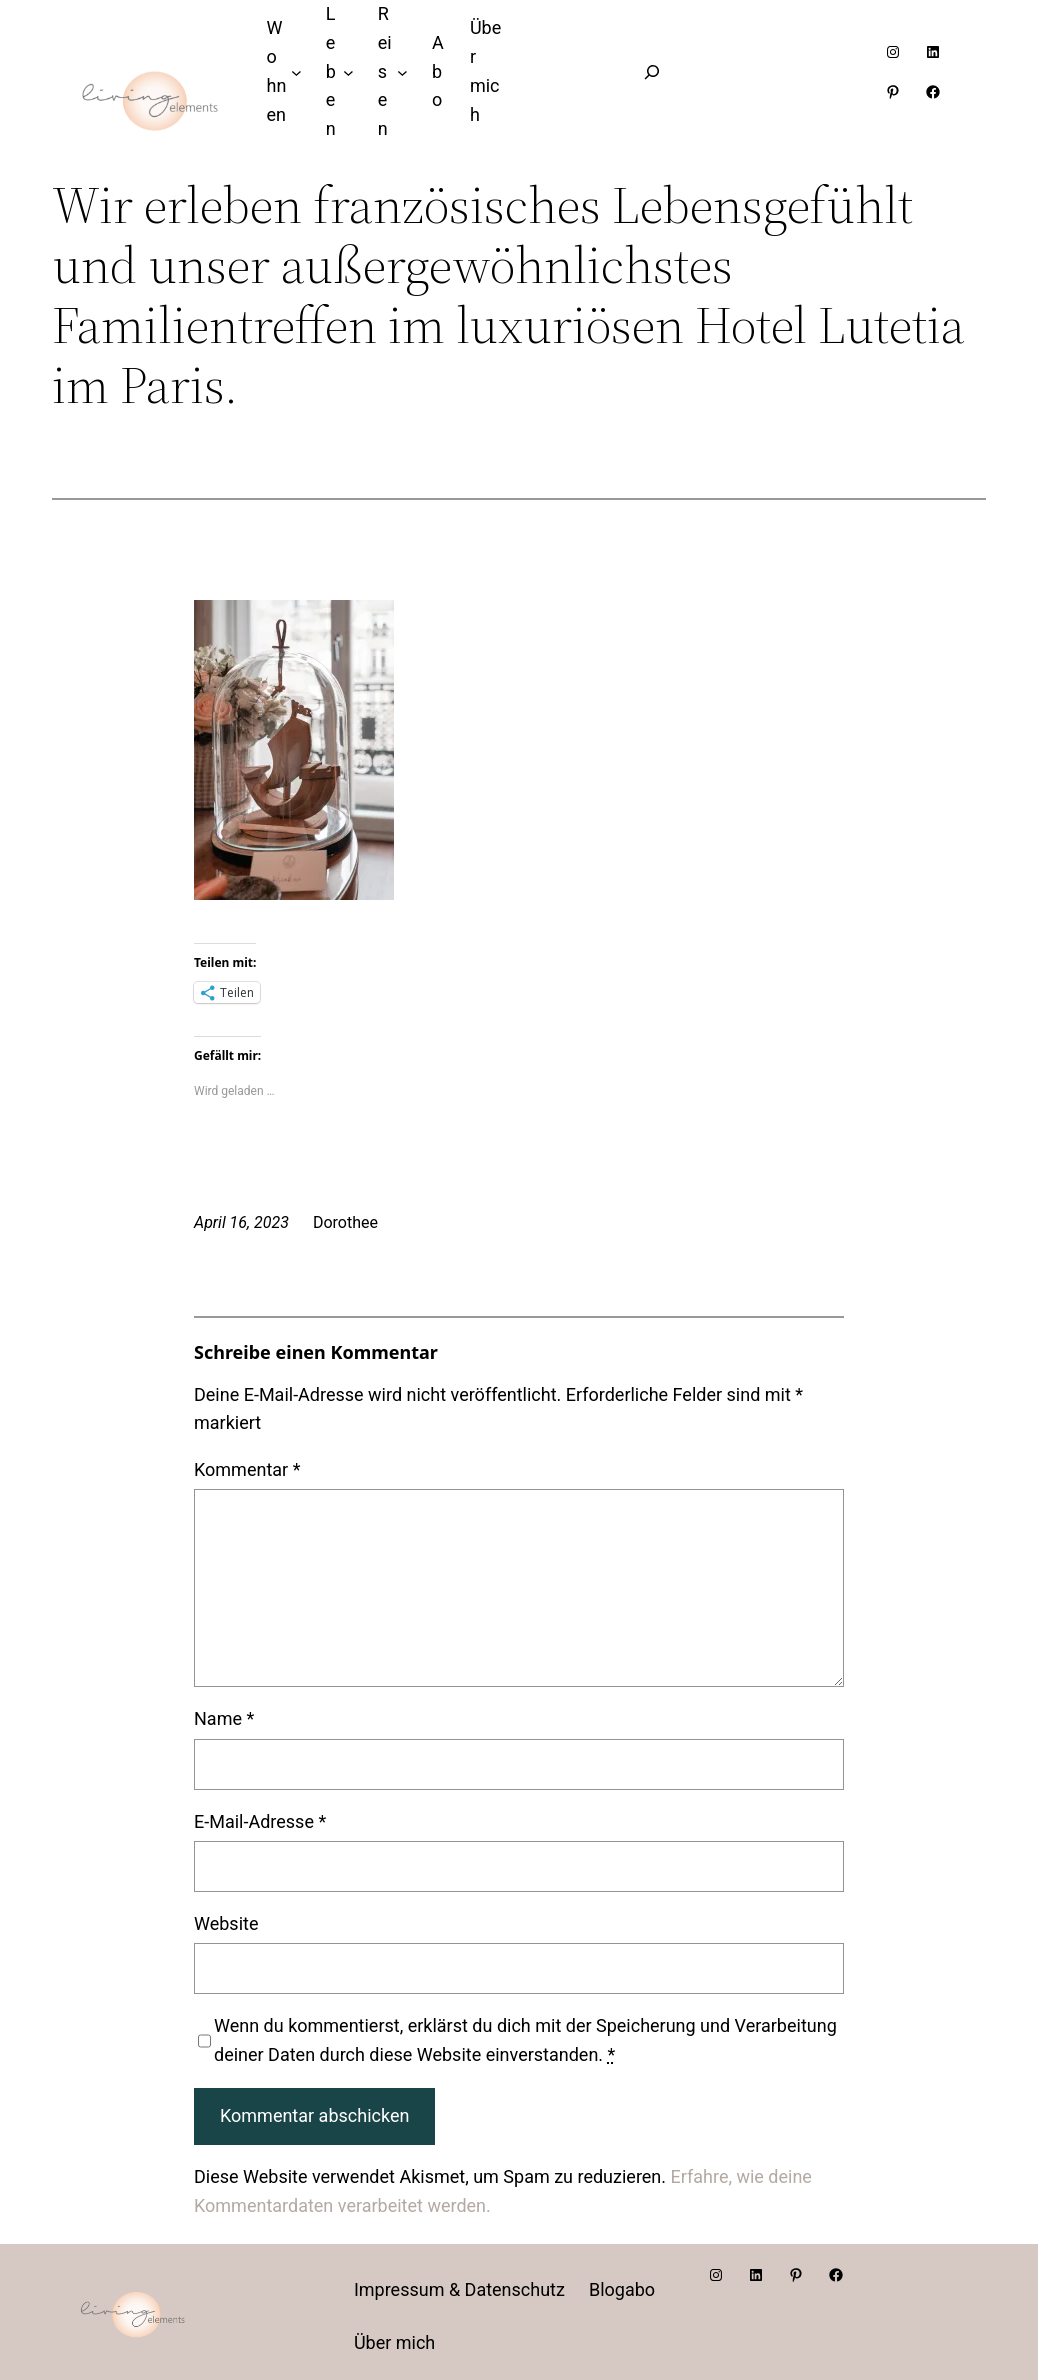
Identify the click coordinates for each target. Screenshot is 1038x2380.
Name (224, 1718)
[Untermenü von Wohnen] (296, 72)
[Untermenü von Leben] (348, 72)
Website (226, 1923)
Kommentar (247, 1469)
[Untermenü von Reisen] (402, 72)
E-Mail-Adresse (260, 1821)
